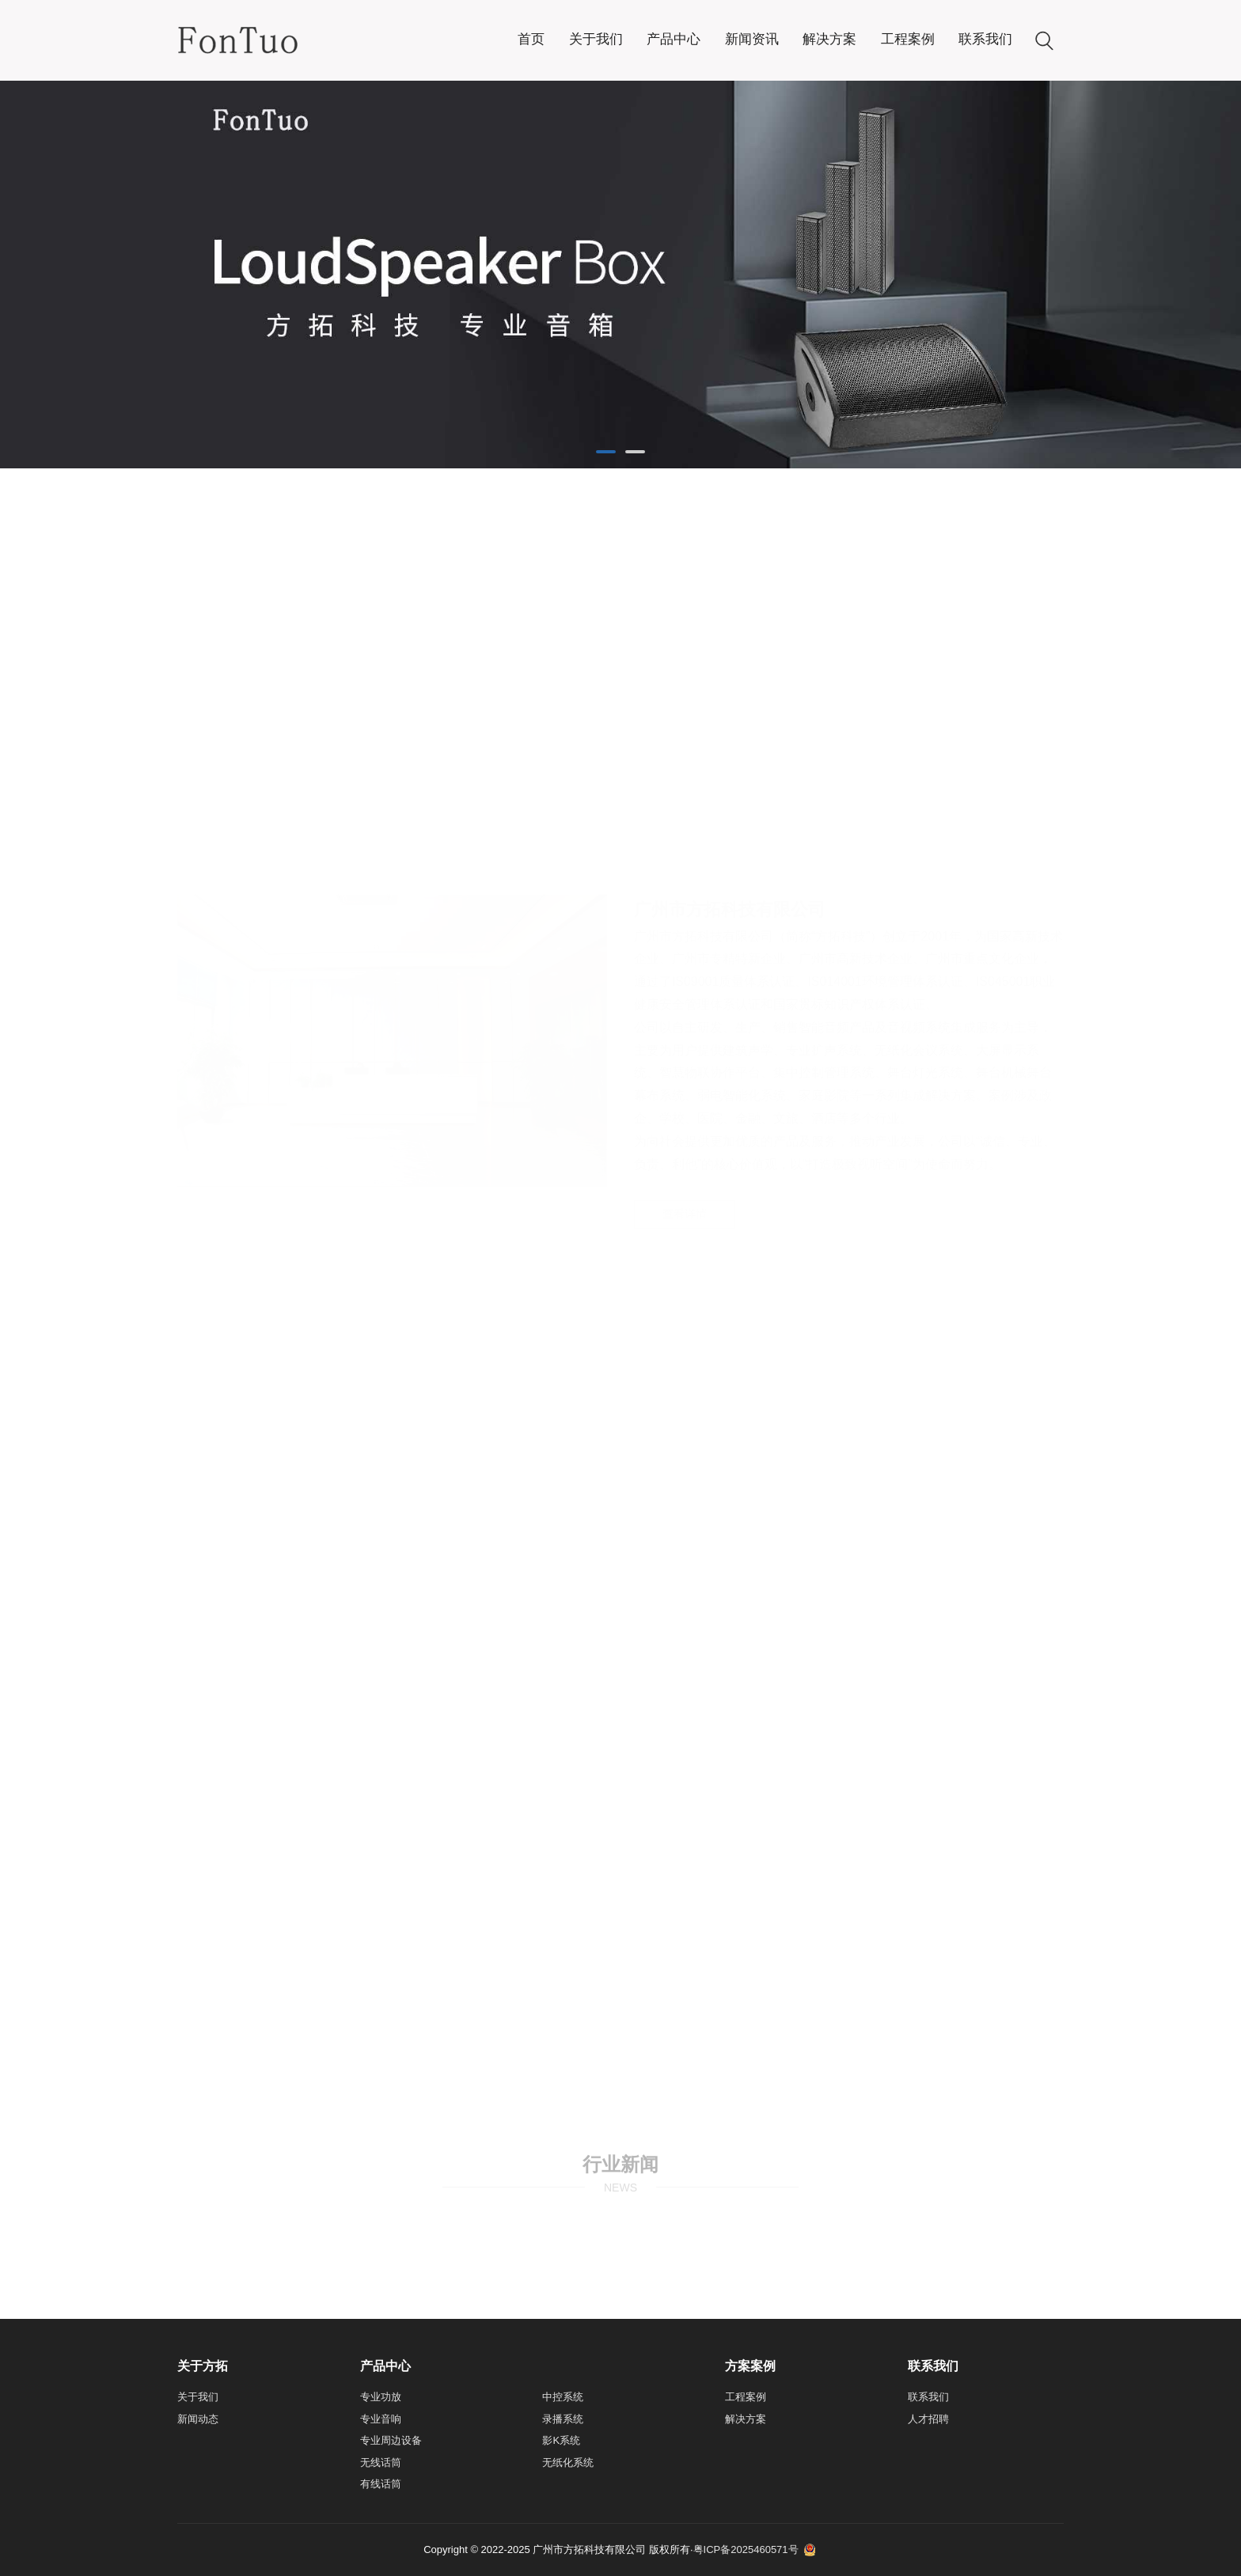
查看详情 (684, 861)
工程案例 (908, 39)
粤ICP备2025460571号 (746, 2549)
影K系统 (561, 2440)
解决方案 (829, 39)
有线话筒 (380, 2484)
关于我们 (596, 39)
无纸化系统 (568, 2462)
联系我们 (985, 39)
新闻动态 (197, 2419)
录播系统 (562, 2419)
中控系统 (562, 2397)
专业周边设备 (391, 2440)
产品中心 (673, 39)
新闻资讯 (752, 39)
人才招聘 (928, 2419)
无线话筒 (380, 2462)
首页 (531, 39)
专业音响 (380, 2419)
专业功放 (380, 2397)
